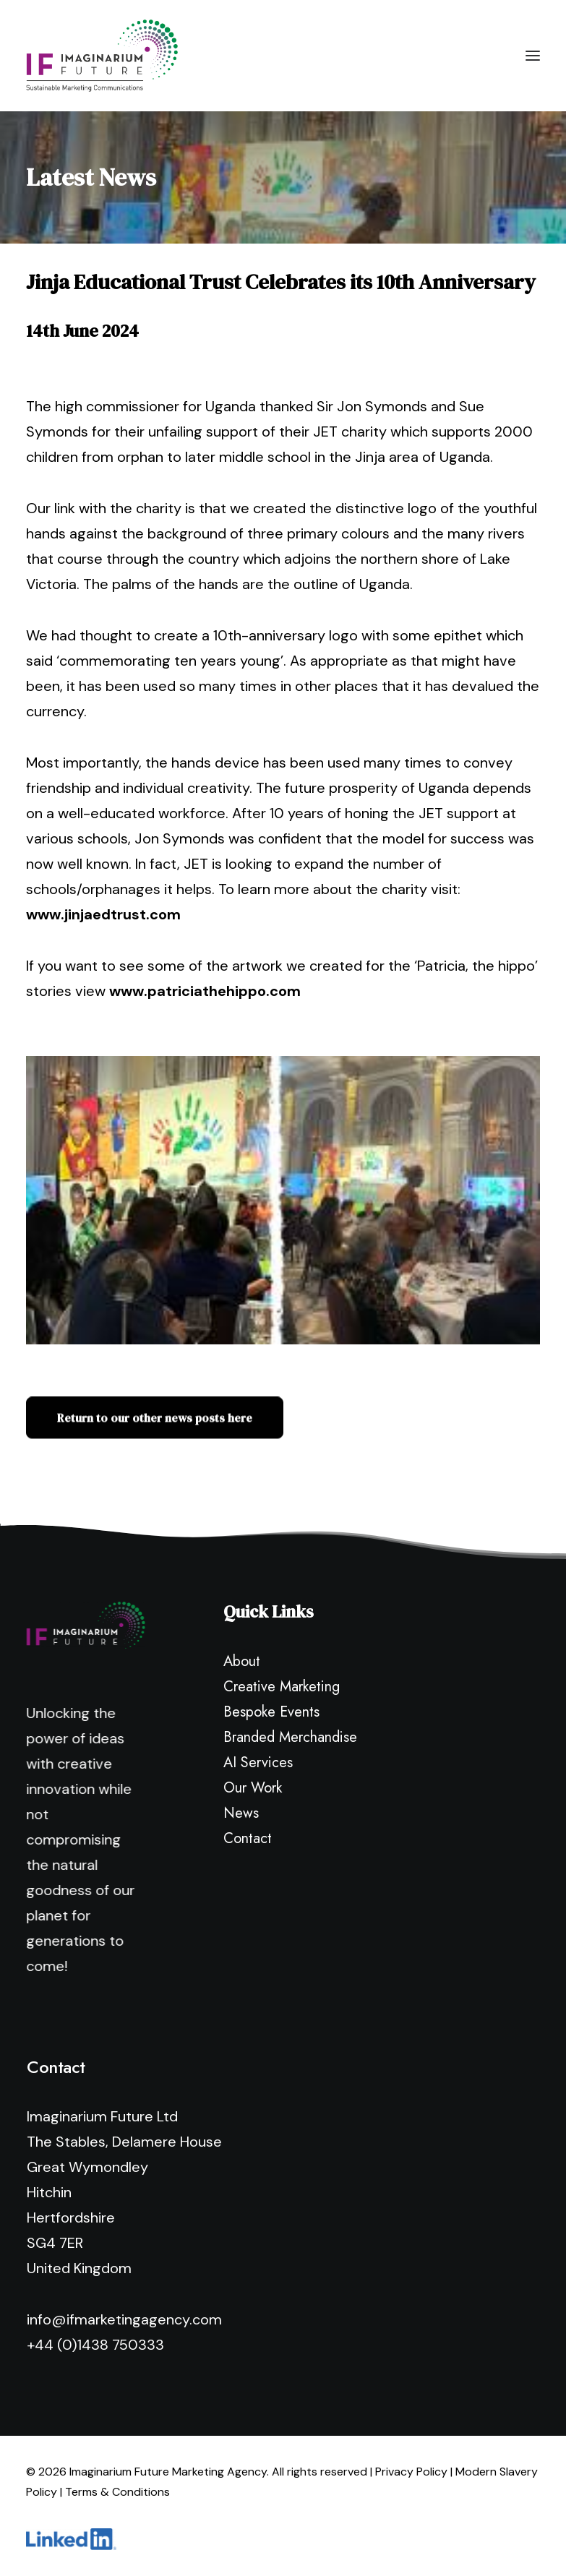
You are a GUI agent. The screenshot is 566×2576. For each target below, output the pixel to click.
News (241, 1813)
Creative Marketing (281, 1686)
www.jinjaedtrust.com (103, 914)
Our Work (252, 1787)
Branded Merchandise (290, 1737)
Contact (247, 1838)
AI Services (258, 1762)
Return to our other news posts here (154, 1439)
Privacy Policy (411, 2471)
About (241, 1661)
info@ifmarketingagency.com (124, 2319)
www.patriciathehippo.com (205, 991)
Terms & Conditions (117, 2491)
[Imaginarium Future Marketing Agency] (102, 56)
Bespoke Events (271, 1711)
